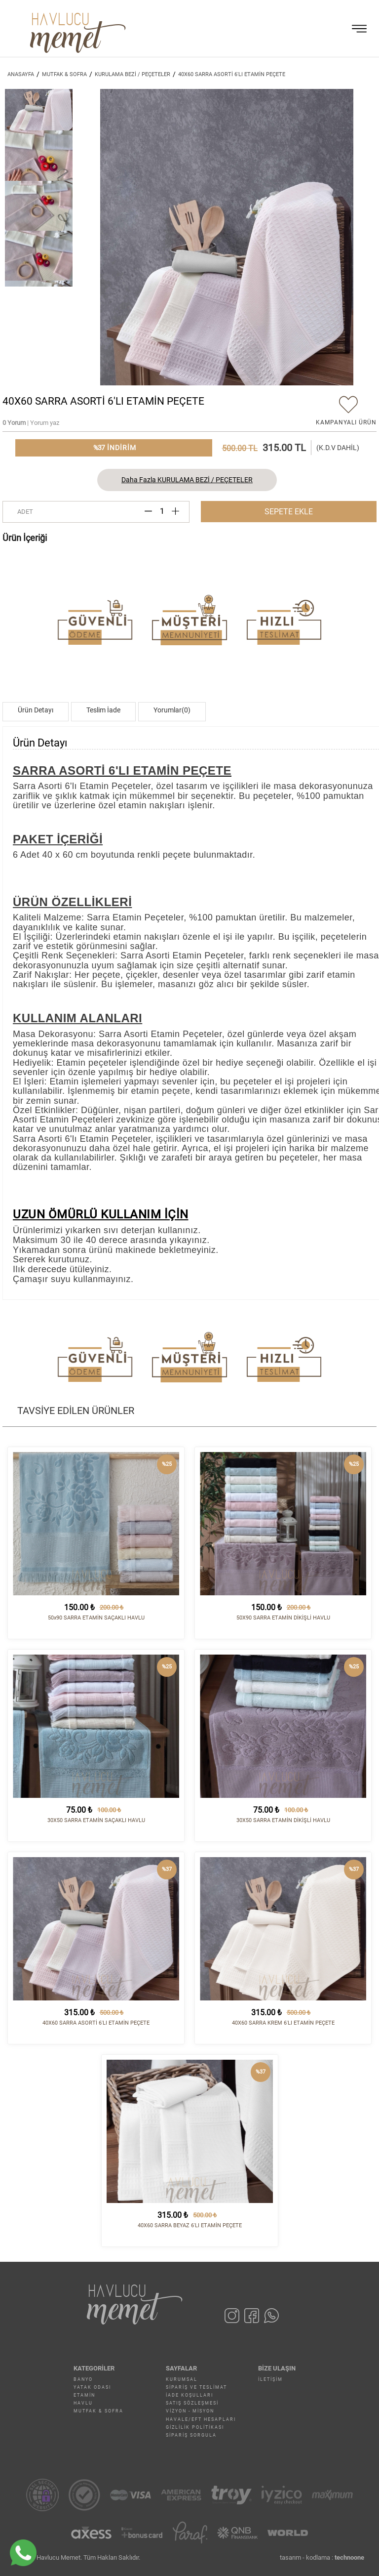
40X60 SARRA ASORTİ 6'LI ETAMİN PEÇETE (231, 74)
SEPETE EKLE (289, 511)
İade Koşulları (189, 2395)
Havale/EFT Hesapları (201, 2419)
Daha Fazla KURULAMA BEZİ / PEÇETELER (187, 480)
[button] (365, 237)
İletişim (270, 2379)
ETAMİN (84, 2395)
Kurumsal (181, 2379)
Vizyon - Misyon (190, 2411)
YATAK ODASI (92, 2387)
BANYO (83, 2379)
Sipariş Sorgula (191, 2435)
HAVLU (83, 2403)
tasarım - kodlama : (322, 2557)
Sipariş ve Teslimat (196, 2387)
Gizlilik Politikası (195, 2427)
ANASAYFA (20, 74)
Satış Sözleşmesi (192, 2403)
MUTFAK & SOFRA (98, 2411)
